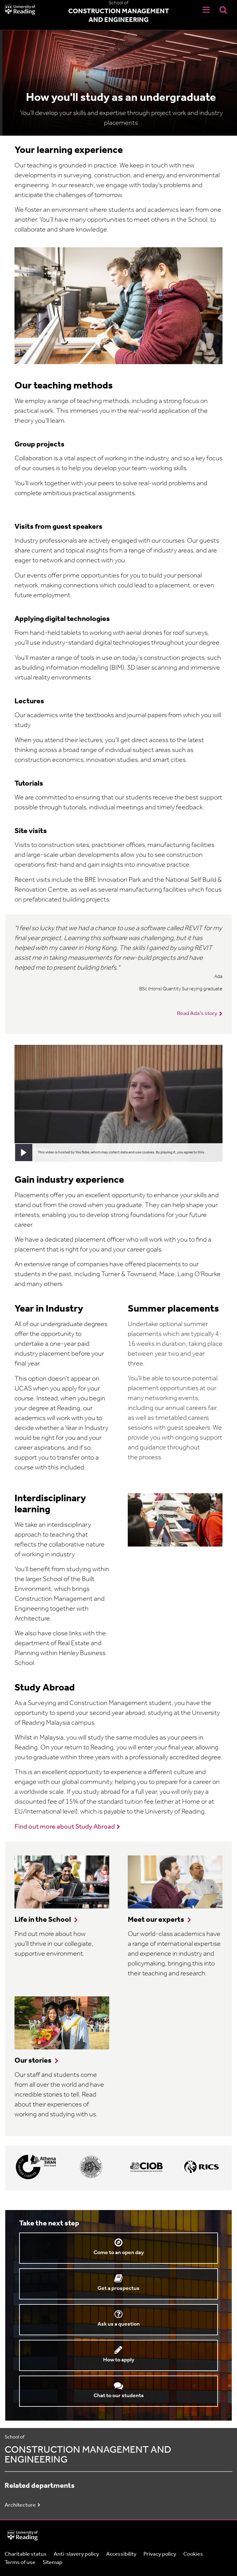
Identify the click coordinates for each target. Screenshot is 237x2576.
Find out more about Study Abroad (65, 1826)
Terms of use (20, 2563)
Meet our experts (156, 1920)
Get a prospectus (118, 2288)
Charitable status (26, 2554)
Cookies (193, 2554)
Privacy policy (159, 2554)
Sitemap (52, 2563)
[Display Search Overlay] (223, 9)
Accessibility (121, 2554)
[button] (24, 1152)
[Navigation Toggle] (206, 10)
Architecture (20, 2505)
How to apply (118, 2360)
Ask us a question (119, 2324)
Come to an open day (119, 2253)
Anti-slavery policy (76, 2554)
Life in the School (43, 1920)
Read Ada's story (197, 1014)
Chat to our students (119, 2396)
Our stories (33, 2060)
